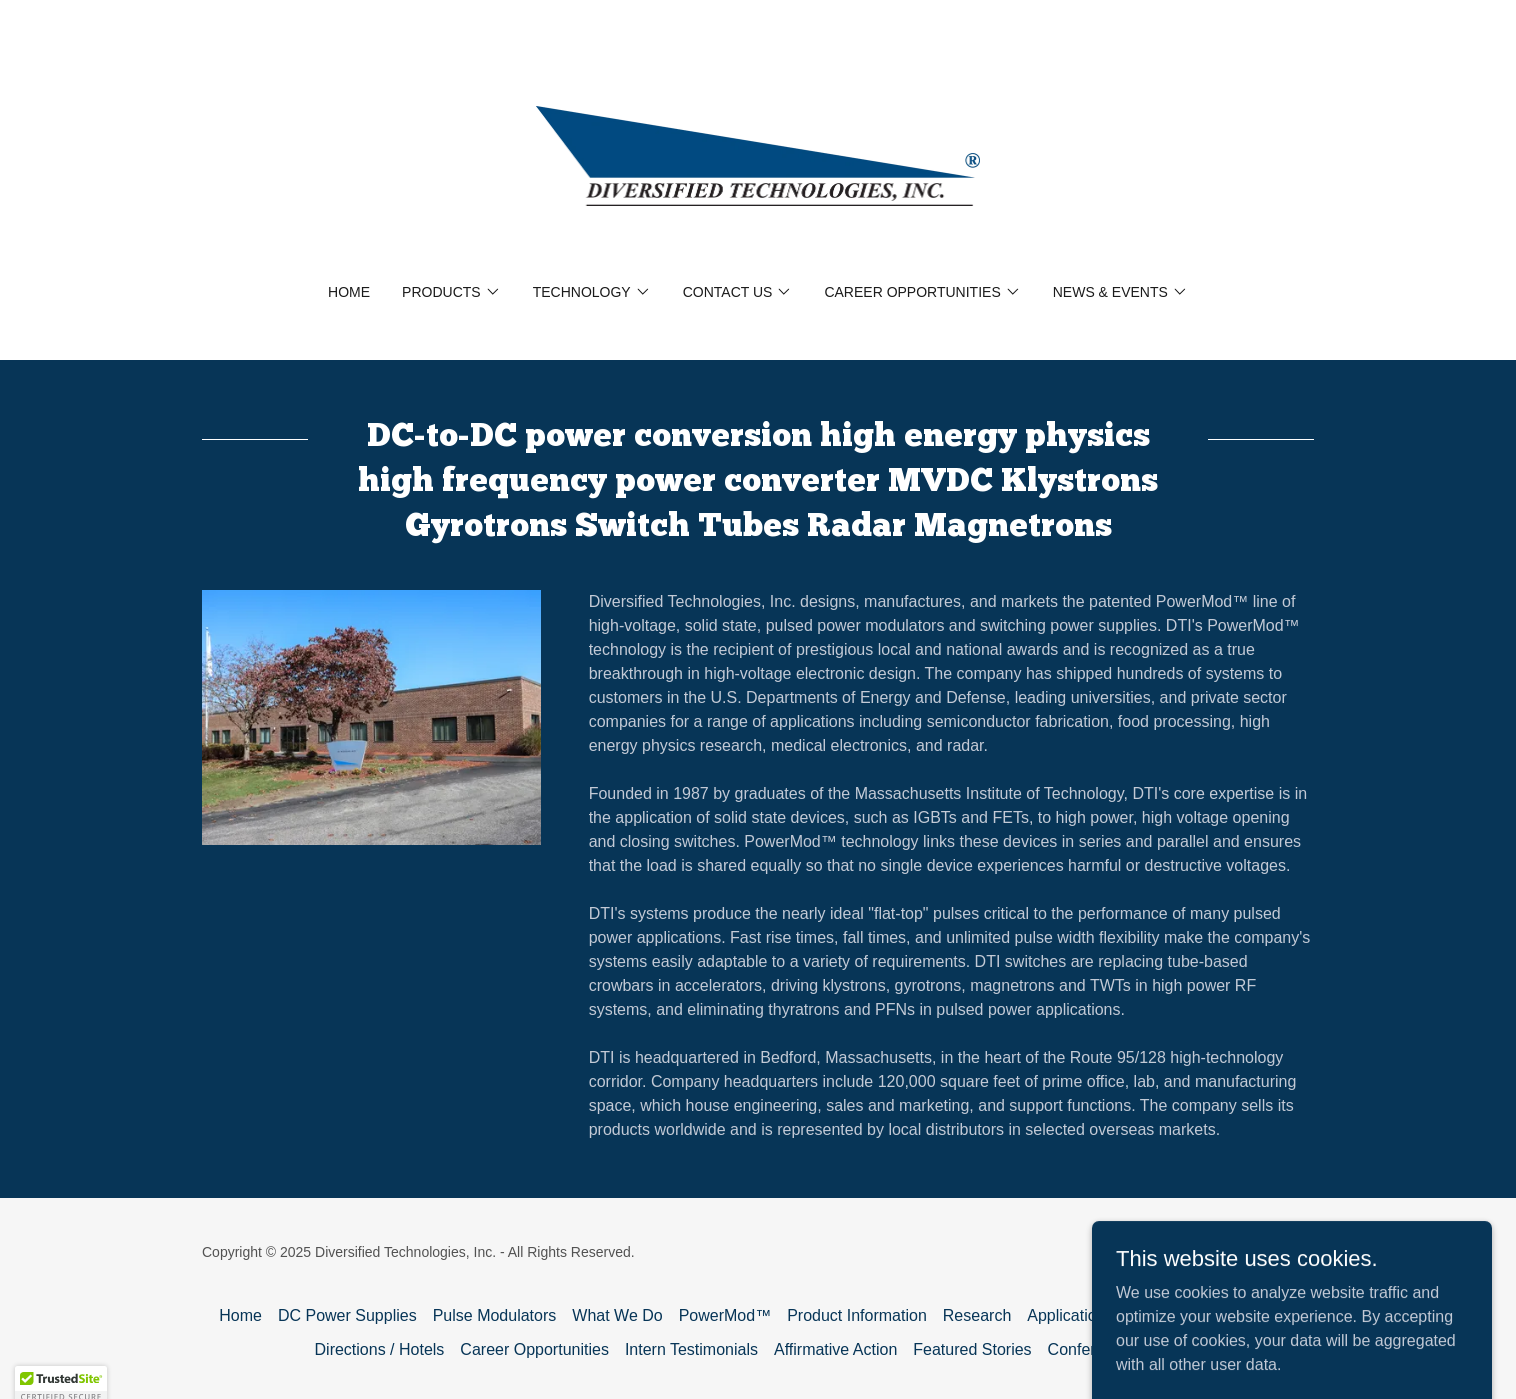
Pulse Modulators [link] (495, 1315)
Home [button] (240, 1315)
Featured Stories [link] (972, 1349)
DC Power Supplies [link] (347, 1315)
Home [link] (349, 292)
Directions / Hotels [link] (380, 1349)
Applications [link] (1070, 1315)
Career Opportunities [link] (534, 1349)
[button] (451, 292)
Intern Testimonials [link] (691, 1349)
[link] (758, 154)
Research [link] (977, 1315)
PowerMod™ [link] (725, 1315)
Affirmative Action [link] (835, 1349)
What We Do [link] (617, 1315)
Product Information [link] (857, 1315)
